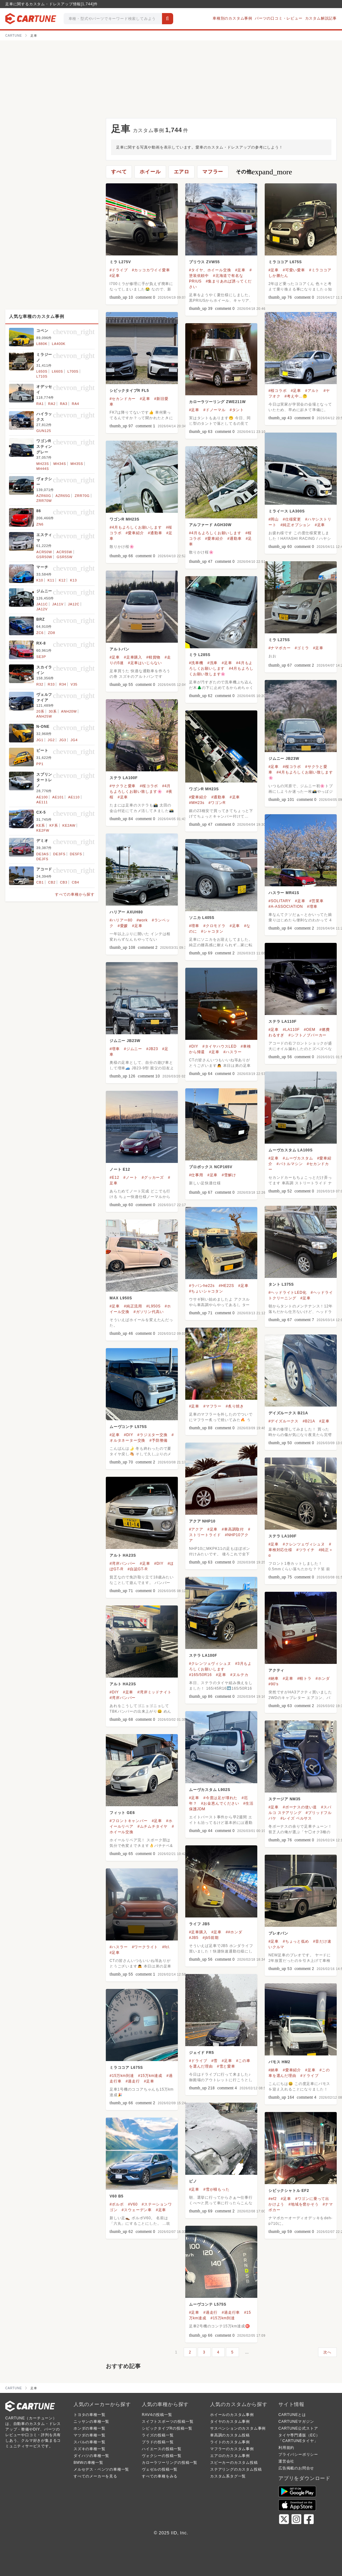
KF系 (53, 825)
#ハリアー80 (121, 920)
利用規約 (286, 2447)
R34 (62, 684)
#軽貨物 (153, 657)
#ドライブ (119, 270)
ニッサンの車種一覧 (91, 2421)
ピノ (193, 2181)
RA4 (75, 404)
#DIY (193, 1046)
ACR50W (44, 552)
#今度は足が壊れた (220, 1798)
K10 (39, 580)
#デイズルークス (283, 1421)
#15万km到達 (122, 2075)
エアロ (181, 171)
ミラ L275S (279, 640)
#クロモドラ (214, 926)
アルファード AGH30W (210, 525)
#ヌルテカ (239, 1675)
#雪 (214, 2061)
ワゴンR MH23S (124, 519)
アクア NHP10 (202, 1521)
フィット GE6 (122, 1813)
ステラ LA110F (282, 1021)
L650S (41, 371)
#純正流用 (133, 1306)
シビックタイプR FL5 (129, 390)
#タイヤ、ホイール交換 (210, 270)
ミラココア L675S (285, 262)
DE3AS (42, 854)
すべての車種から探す (75, 894)
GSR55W (65, 557)
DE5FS (76, 854)
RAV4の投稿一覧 (157, 2415)
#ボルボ (117, 2204)
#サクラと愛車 (123, 786)
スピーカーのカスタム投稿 (234, 2462)
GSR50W (44, 557)
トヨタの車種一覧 (89, 2415)
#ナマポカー (279, 648)
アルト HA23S (123, 1555)
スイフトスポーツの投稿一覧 (167, 2421)
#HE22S (226, 1285)
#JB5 (194, 1937)
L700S (73, 371)
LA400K (58, 344)
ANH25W (44, 716)
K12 (62, 580)
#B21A (309, 1421)
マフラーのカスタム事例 (232, 2449)
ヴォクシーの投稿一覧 (162, 2456)
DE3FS (59, 854)
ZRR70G (82, 496)
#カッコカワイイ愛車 (151, 270)
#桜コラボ (277, 390)
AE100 (42, 797)
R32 (39, 684)
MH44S (42, 469)
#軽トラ (304, 1678)
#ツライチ (305, 1550)
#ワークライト (145, 1947)
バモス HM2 (279, 2062)
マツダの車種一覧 (89, 2435)
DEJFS (42, 859)
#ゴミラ (302, 648)
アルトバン (119, 649)
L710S (41, 376)
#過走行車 (231, 2312)
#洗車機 (196, 663)
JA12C (73, 604)
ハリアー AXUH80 (126, 912)
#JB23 (152, 1049)
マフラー (212, 171)
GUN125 (43, 431)
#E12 (114, 1177)
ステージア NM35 (284, 1799)
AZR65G (63, 496)
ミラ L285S (199, 655)
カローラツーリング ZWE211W (217, 402)
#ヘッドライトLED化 (287, 1292)
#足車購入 (133, 657)
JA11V (57, 604)
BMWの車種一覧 (88, 2462)
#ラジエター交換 (152, 1435)
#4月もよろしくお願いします (136, 527)
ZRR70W (44, 501)
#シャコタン (212, 931)
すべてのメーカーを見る (95, 2476)
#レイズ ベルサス (296, 1818)
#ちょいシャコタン (206, 1291)
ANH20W (69, 711)
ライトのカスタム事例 (230, 2442)
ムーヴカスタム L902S (209, 1790)
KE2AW (68, 825)
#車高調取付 (233, 1529)
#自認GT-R (138, 1569)
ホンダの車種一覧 (89, 2428)
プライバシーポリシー (298, 2454)
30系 (53, 711)
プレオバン (278, 1933)
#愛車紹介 (135, 533)
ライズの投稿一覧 (157, 2435)
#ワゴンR (217, 803)
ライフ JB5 (199, 1924)
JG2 (51, 740)
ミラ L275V (120, 262)
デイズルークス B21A (288, 1413)
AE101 (58, 797)
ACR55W (64, 552)
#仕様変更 (292, 519)
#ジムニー (133, 1049)
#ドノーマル (214, 410)
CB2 (52, 882)
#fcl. (166, 1947)
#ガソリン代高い (148, 1312)
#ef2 (272, 2199)
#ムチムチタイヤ (152, 1826)
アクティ (276, 1670)
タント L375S (281, 1284)
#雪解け (229, 1175)
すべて (119, 171)
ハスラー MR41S (283, 893)
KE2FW (42, 830)
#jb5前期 (211, 1937)
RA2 (52, 404)
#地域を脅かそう (303, 2204)
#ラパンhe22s (202, 1285)
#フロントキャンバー (129, 1821)
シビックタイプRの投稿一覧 (167, 2428)
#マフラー (212, 1406)
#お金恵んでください (220, 1803)
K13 (73, 580)
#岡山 (273, 519)
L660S (57, 371)
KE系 (40, 825)
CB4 (75, 882)
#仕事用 (196, 1175)
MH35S (76, 464)
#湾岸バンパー (123, 1563)
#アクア (196, 1529)
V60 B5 (117, 2196)
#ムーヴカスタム (298, 1158)
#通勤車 (155, 533)
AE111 (42, 802)
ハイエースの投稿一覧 (162, 2449)
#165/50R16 (200, 1675)
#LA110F (291, 1029)
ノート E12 (120, 1169)
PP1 (39, 764)
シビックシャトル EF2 (288, 2190)
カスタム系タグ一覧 (228, 2476)
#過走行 (133, 2081)
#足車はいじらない (145, 663)
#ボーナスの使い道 (300, 1807)
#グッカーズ (153, 1177)
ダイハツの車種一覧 (91, 2456)
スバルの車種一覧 (89, 2442)
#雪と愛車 (226, 2066)
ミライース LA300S (286, 511)
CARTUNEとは (292, 2415)
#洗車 (212, 663)
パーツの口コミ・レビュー (279, 18)
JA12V (41, 609)
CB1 (40, 882)
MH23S (42, 464)
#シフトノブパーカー (307, 1035)
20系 (40, 711)
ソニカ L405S (201, 918)
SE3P (41, 657)
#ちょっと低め (296, 1941)
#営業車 (316, 901)
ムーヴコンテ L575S (128, 1427)
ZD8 (51, 633)
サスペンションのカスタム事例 (238, 2428)
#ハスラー (232, 1052)
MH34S (59, 464)
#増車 (312, 906)
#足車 (115, 275)
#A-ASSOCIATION (285, 906)
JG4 (74, 740)
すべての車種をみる (160, 2476)
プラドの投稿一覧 (157, 2442)
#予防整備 (158, 1440)
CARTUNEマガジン (296, 2421)
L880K (41, 344)
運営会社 (286, 2461)
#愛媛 (123, 926)
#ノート (130, 1177)
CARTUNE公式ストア (298, 2428)
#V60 (132, 2204)
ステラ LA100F (124, 778)
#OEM (309, 1029)
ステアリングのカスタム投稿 (236, 2469)
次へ (327, 2352)
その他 (264, 172)
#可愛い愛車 (294, 270)
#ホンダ (323, 1678)
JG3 (62, 740)
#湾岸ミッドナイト (154, 1692)
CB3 (63, 882)
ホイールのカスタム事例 (232, 2415)
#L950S (153, 1306)
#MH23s (196, 803)
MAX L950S (121, 1298)
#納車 (273, 1678)
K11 (50, 580)
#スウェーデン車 (137, 2210)
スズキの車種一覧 (89, 2449)
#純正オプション (296, 525)
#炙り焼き (235, 1406)
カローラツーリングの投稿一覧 (169, 2462)
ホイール (150, 171)
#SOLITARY (279, 901)
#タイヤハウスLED (219, 1046)
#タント (237, 410)
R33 (51, 684)
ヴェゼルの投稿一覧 (160, 2469)
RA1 (40, 404)
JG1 (39, 740)
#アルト (312, 390)
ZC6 (39, 633)
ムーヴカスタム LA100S (290, 1150)
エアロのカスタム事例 (230, 2456)
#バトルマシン (290, 1164)
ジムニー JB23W (283, 758)
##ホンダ (234, 1932)
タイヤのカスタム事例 (230, 2421)
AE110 (74, 797)
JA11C (42, 604)
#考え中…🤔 (296, 396)
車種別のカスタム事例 (232, 18)
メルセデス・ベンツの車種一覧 (101, 2469)
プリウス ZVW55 (204, 262)
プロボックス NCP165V (210, 1167)
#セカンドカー (123, 399)
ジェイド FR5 (201, 2052)
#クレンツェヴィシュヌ (304, 1544)
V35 (74, 684)
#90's (273, 1684)
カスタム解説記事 (321, 18)
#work (142, 920)
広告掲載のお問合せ (296, 2468)
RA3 (63, 404)
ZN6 (39, 524)
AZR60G (43, 496)
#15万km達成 (150, 2075)
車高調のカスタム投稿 (230, 2435)
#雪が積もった (216, 2189)
